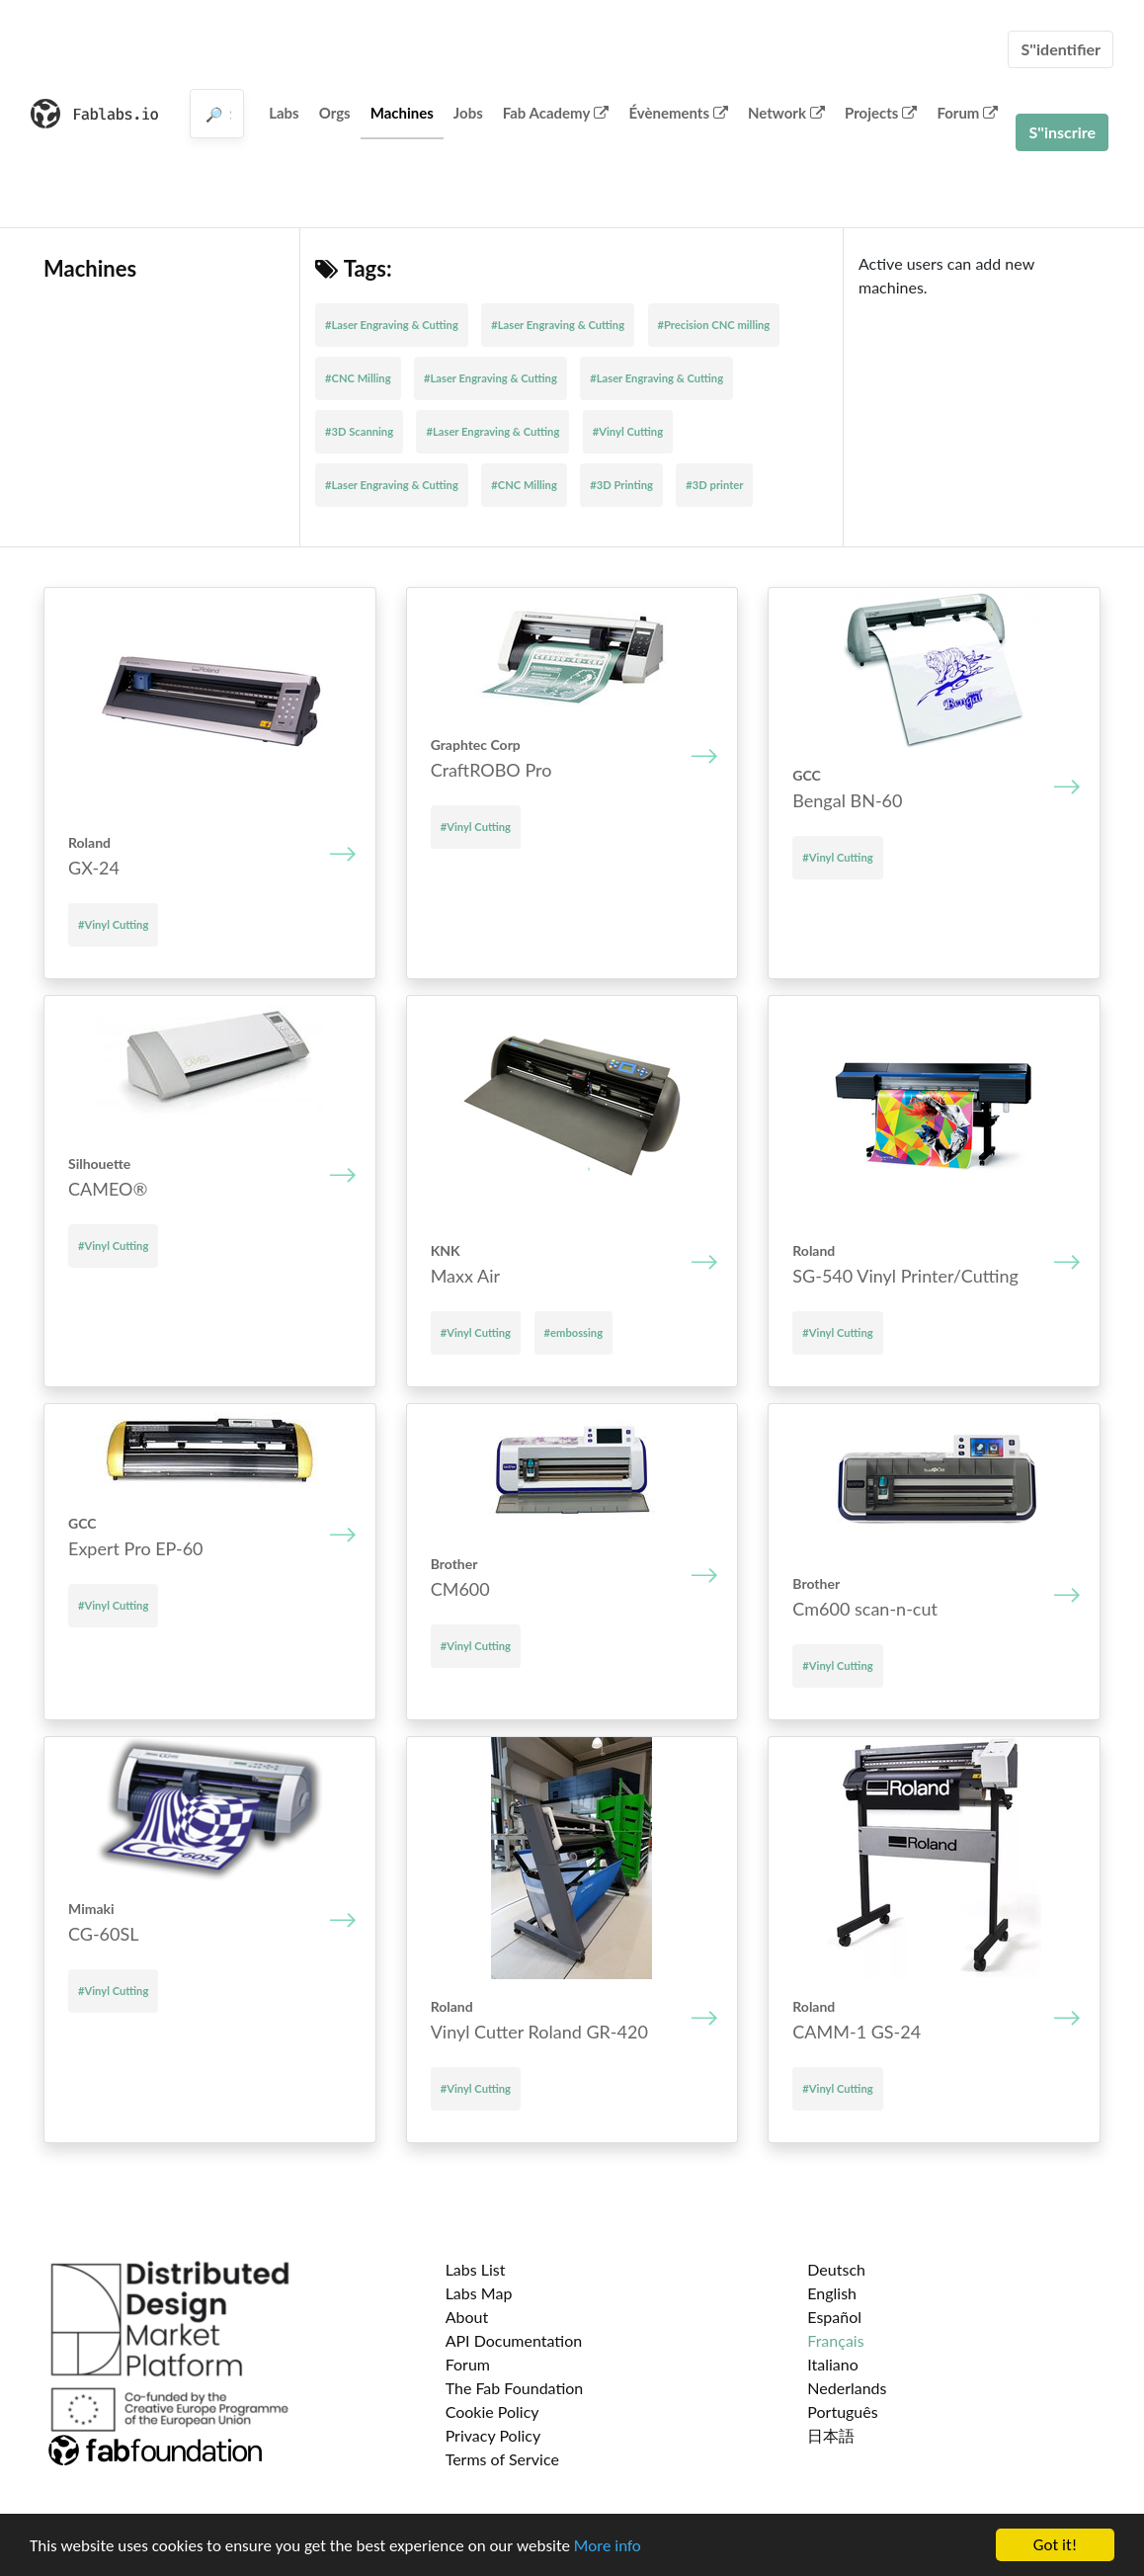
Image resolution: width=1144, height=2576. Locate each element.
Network (786, 113)
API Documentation (514, 2340)
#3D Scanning (359, 431)
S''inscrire (1062, 132)
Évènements (678, 113)
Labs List (476, 2269)
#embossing (574, 1332)
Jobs (468, 113)
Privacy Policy (493, 2435)
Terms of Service (502, 2459)
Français (835, 2340)
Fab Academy (556, 113)
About (467, 2316)
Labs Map (479, 2293)
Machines (402, 113)
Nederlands (846, 2387)
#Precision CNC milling (714, 324)
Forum (967, 113)
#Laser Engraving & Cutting (391, 324)
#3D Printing (621, 484)
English (832, 2293)
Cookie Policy (492, 2411)
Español (834, 2316)
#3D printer (714, 484)
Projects (881, 113)
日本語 (831, 2435)
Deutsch (836, 2269)
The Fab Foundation (515, 2387)
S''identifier (1061, 49)
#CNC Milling (358, 378)
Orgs (335, 113)
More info (607, 2549)
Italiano (832, 2364)
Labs (284, 113)
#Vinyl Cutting (628, 431)
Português (842, 2411)
